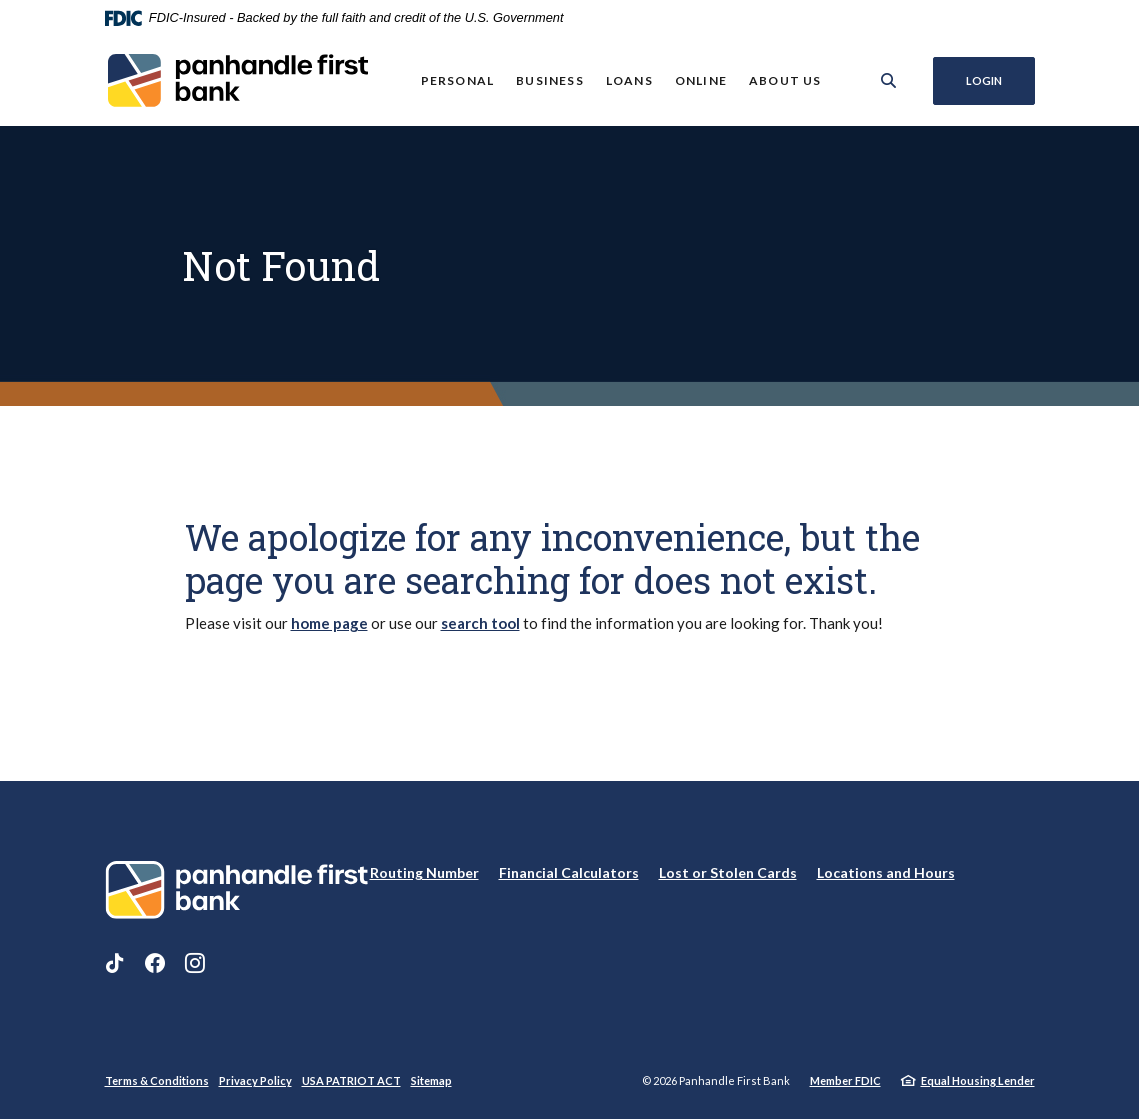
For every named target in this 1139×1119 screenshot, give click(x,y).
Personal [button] (457, 80)
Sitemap (431, 1080)
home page (329, 623)
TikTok (115, 963)
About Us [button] (785, 80)
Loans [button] (629, 80)
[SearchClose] (888, 80)
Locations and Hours (886, 872)
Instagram (195, 963)
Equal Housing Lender (978, 1080)
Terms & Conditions (157, 1080)
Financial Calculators (569, 872)
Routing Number (424, 872)
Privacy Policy (255, 1080)
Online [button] (701, 80)
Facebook (155, 963)
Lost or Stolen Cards (728, 872)
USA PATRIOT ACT (351, 1080)
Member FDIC (845, 1080)
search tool (480, 623)
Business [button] (550, 80)
